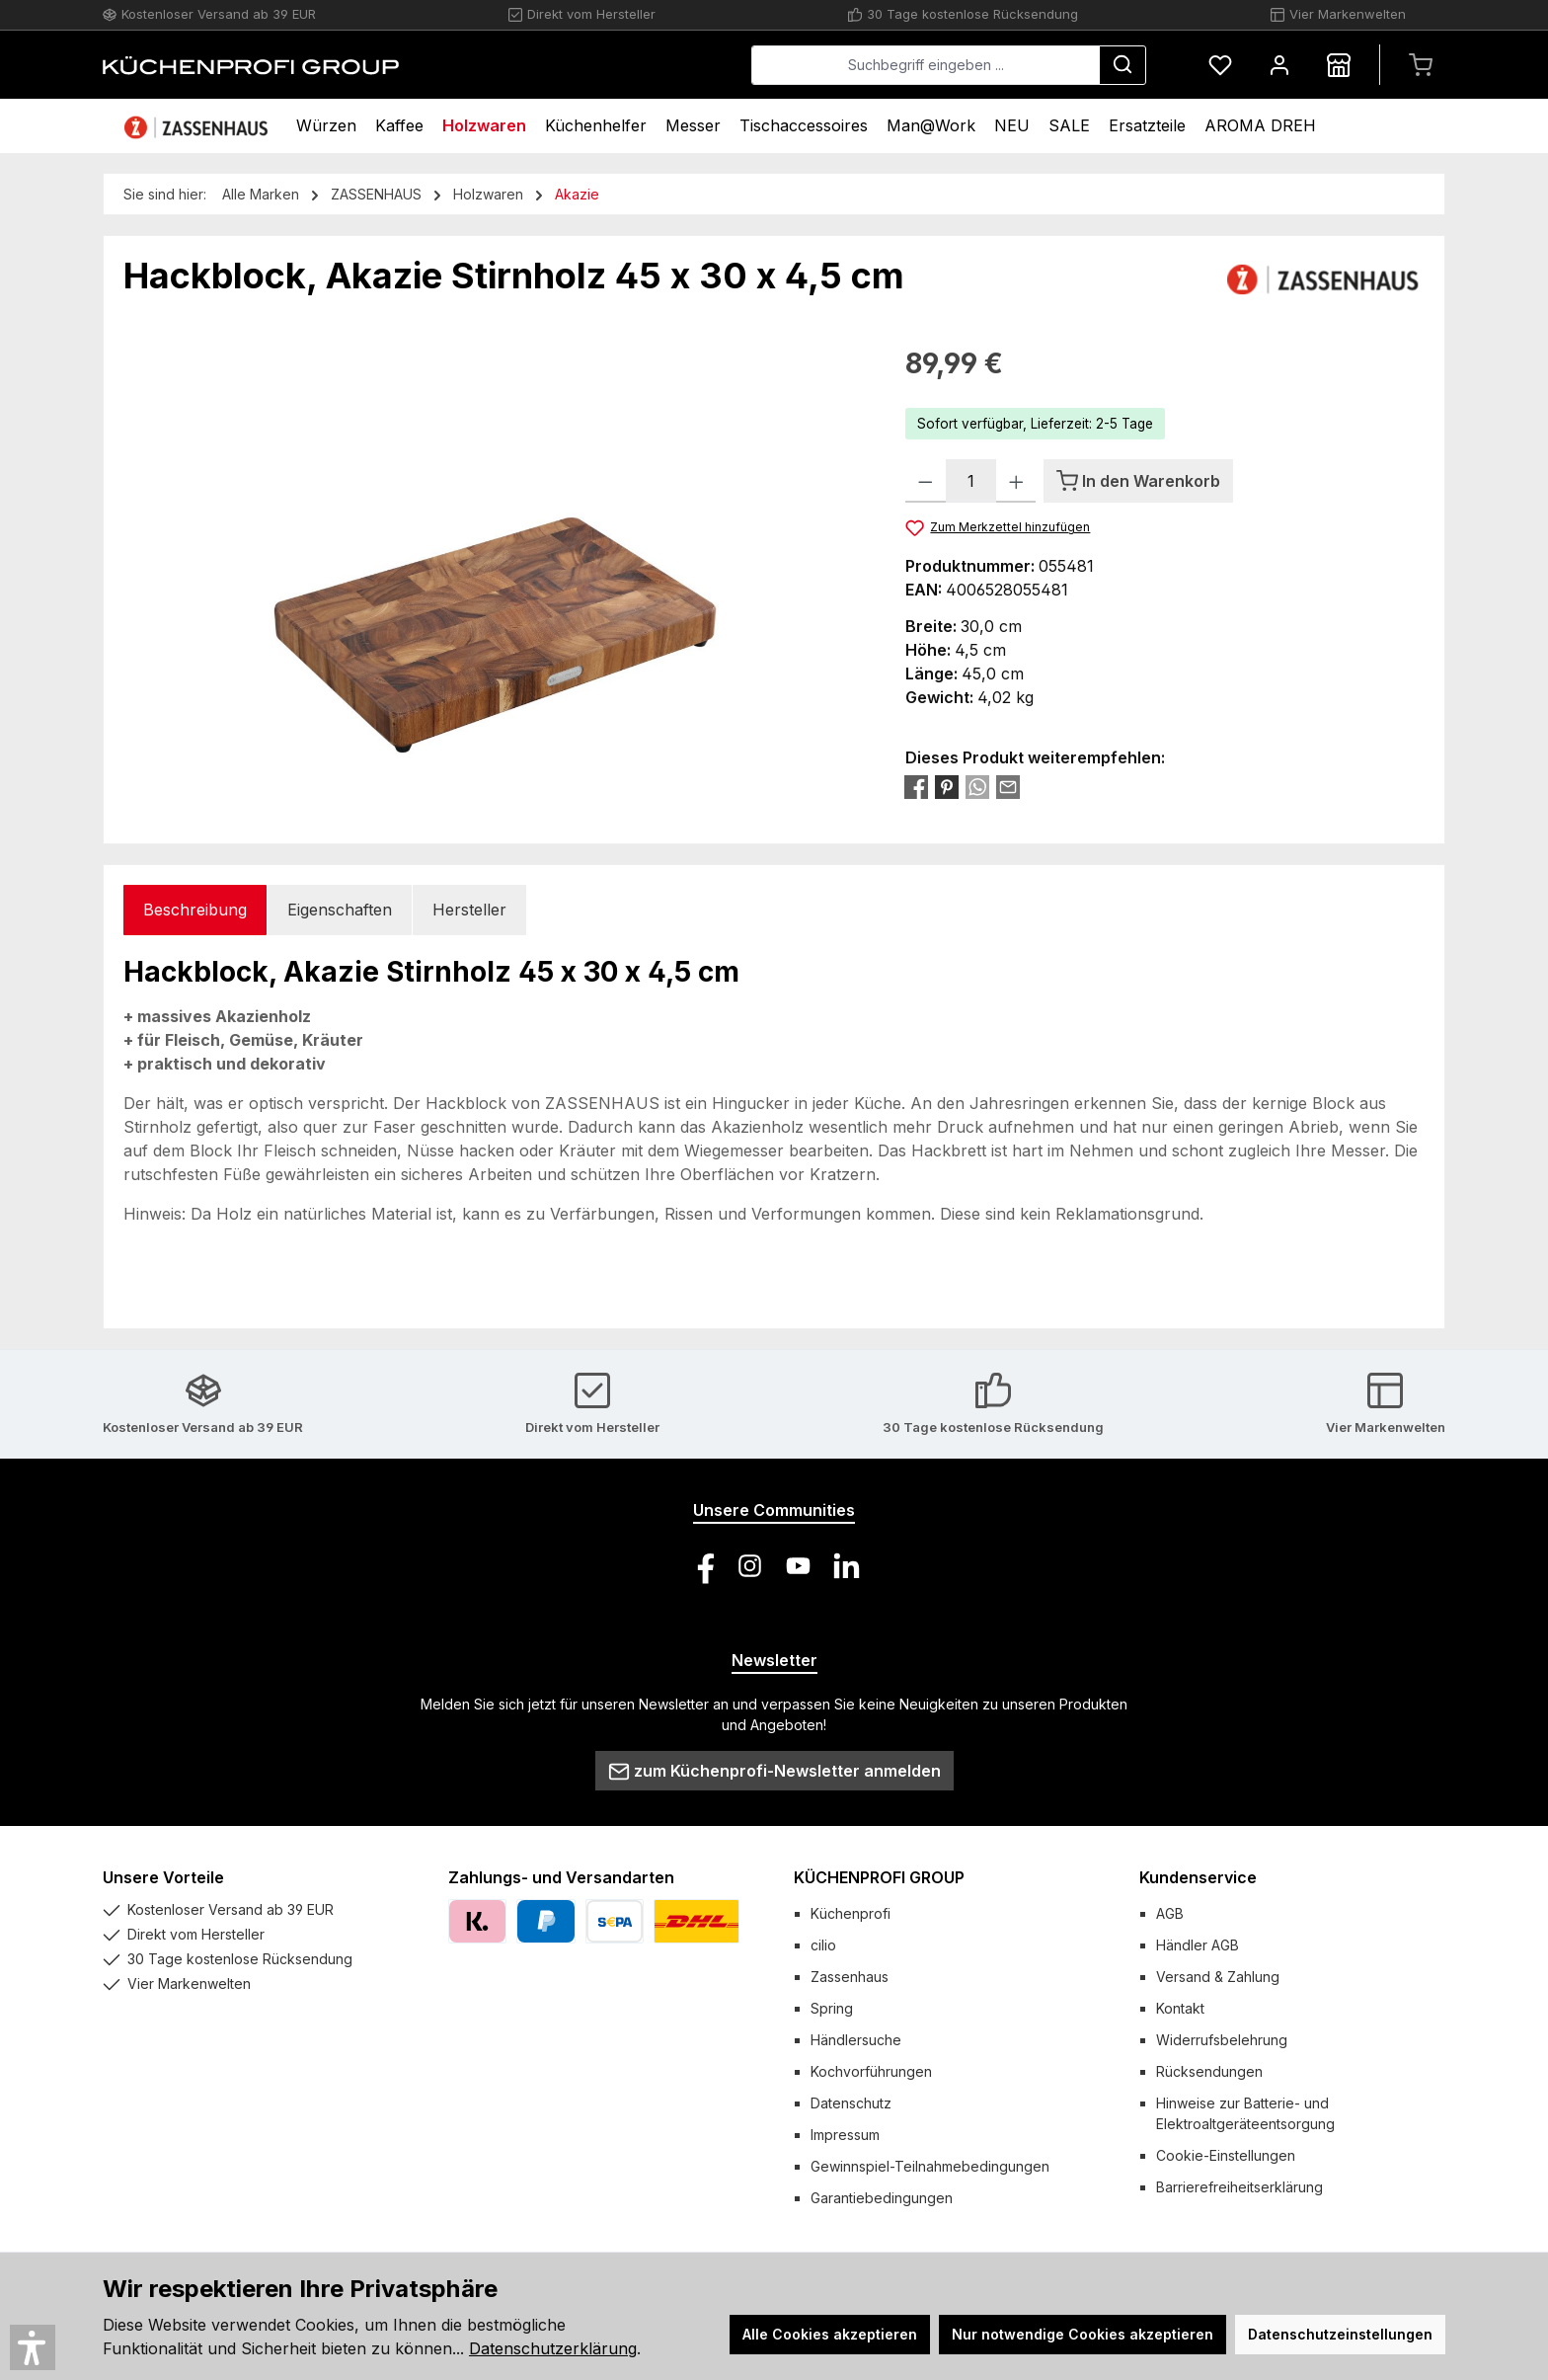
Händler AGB (1197, 1945)
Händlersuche (856, 2039)
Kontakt (1180, 2008)
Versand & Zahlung (1217, 1976)
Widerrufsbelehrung (1221, 2039)
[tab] (195, 910)
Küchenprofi (850, 1913)
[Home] (198, 126)
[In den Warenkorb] (1138, 481)
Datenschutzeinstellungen (1340, 2334)
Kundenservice (1198, 1877)
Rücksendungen (1209, 2071)
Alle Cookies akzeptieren (829, 2334)
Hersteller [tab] (469, 909)
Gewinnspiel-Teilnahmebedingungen (930, 2166)
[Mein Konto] (1279, 64)
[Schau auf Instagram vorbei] (750, 1566)
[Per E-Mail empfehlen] (1008, 786)
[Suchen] (1122, 65)
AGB (1170, 1913)
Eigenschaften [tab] (339, 909)
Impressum (845, 2134)
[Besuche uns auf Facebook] (701, 1566)
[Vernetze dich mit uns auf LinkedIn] (846, 1566)
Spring (832, 2008)
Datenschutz (851, 2103)
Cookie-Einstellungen (1225, 2155)
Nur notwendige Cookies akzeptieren (1082, 2334)
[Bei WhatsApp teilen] (977, 786)
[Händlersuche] (1338, 64)
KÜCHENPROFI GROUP (879, 1877)
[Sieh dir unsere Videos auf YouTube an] (798, 1566)
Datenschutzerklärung (553, 2348)
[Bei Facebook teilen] (916, 786)
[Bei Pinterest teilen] (947, 786)
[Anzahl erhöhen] (1016, 481)
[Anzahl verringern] (925, 481)
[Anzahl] (971, 481)
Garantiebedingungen (882, 2197)
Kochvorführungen (871, 2071)
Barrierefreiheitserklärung (1239, 2187)
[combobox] (925, 65)
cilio (823, 1945)
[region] (495, 555)
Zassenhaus (850, 1976)
